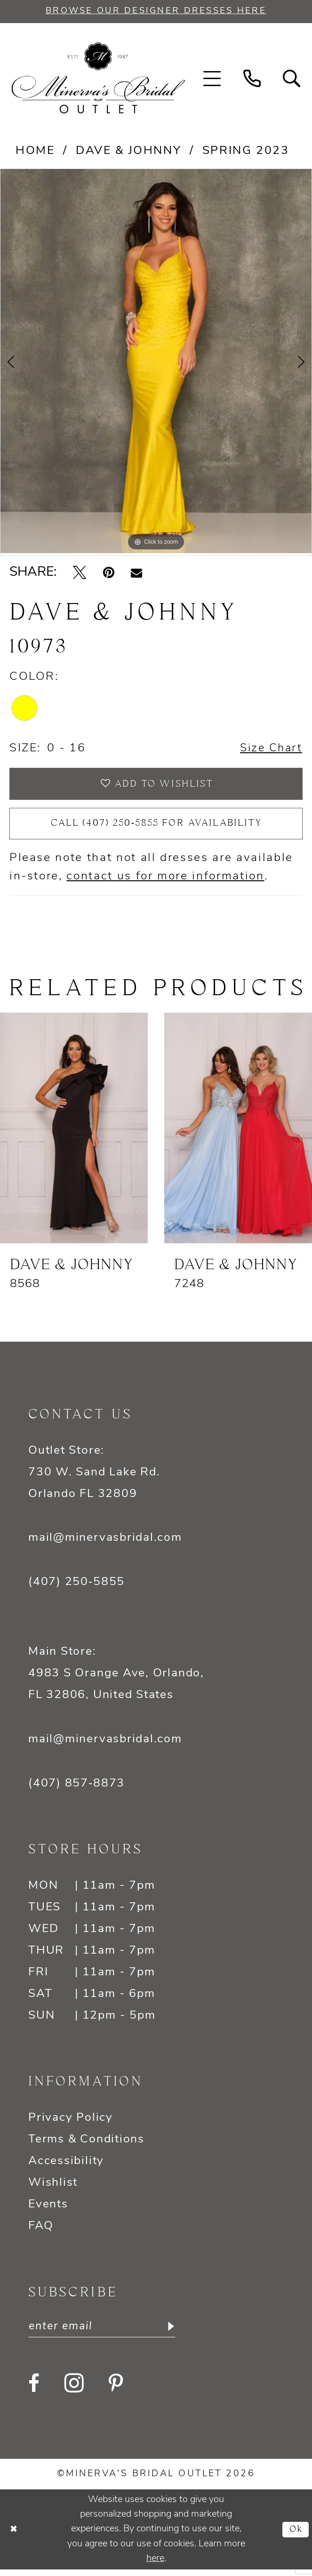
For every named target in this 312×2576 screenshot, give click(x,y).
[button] (212, 79)
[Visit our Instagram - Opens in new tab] (74, 2390)
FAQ (40, 2232)
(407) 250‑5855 (76, 1588)
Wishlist (53, 2188)
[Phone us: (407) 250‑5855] (252, 79)
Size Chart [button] (270, 749)
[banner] (98, 79)
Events (48, 2210)
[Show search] (292, 79)
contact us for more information (165, 882)
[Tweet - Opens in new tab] (79, 573)
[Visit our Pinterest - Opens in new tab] (116, 2390)
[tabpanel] (156, 362)
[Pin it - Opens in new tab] (108, 573)
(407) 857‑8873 (76, 1789)
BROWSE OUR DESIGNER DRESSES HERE (156, 11)
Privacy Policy (70, 2123)
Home (35, 151)
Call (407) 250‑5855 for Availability (156, 828)
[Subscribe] (177, 2333)
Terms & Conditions (86, 2145)
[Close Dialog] (14, 2536)
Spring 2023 (245, 151)
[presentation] (74, 1133)
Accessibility (66, 2167)
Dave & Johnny (128, 151)
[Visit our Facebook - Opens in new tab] (34, 2390)
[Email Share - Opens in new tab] (136, 573)
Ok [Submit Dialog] (295, 2535)
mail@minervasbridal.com (105, 1543)
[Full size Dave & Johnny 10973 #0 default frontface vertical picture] (156, 362)
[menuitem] (212, 79)
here (155, 2565)
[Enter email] (106, 2333)
